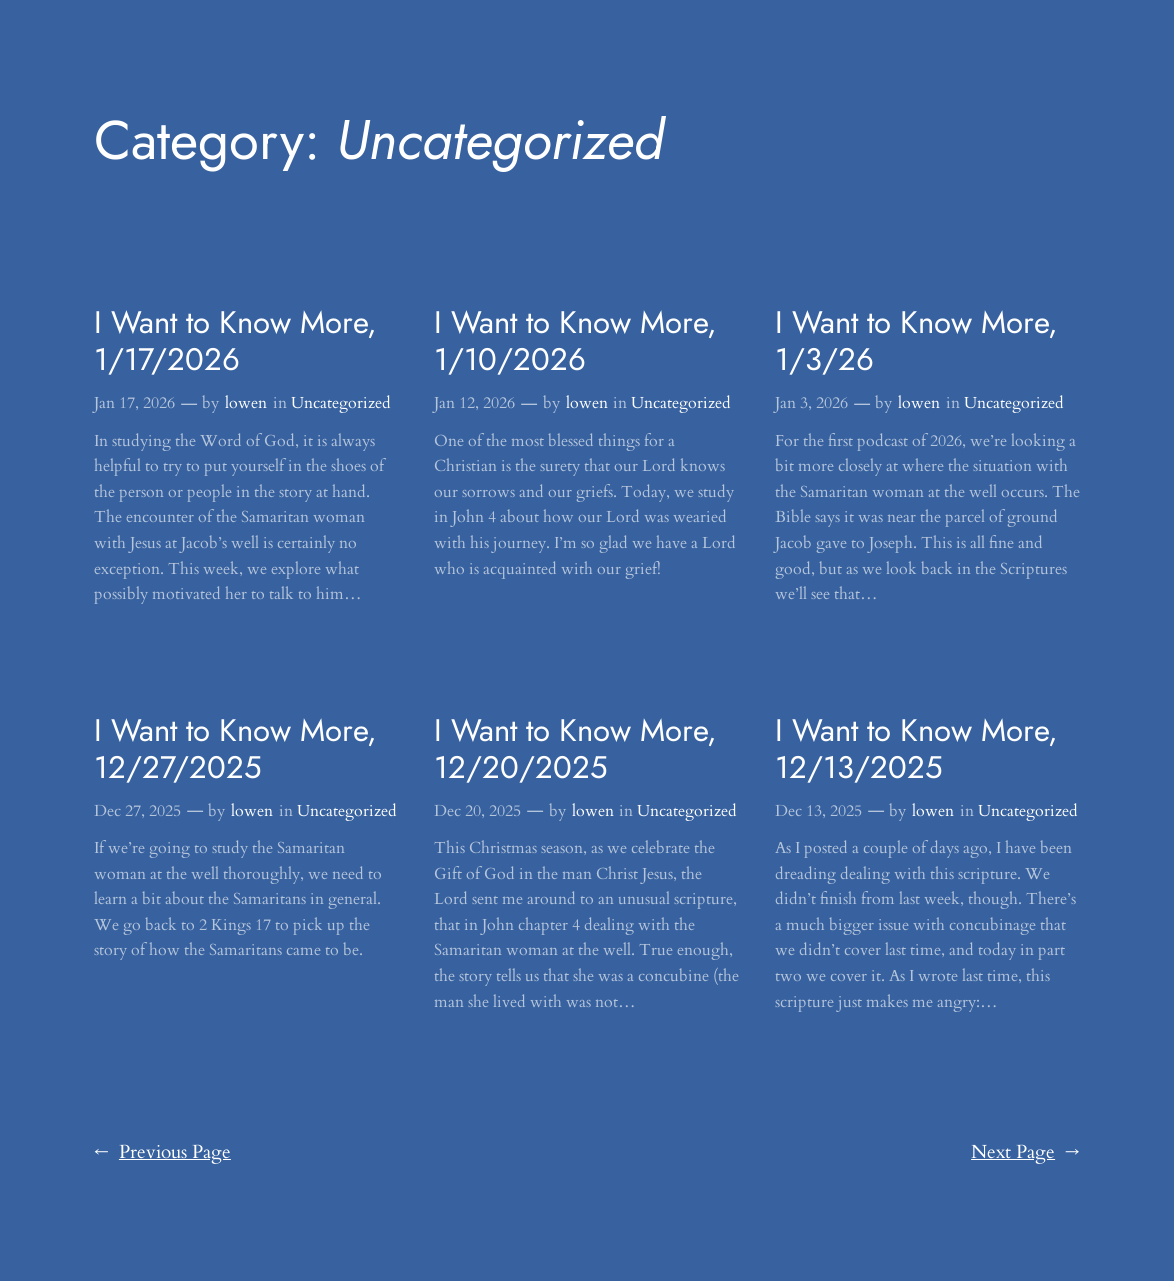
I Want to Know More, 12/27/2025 (235, 749)
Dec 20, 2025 (477, 811)
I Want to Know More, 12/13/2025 (916, 749)
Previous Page (162, 1153)
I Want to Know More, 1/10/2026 (575, 341)
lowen (246, 403)
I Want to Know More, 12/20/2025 (575, 749)
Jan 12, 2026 (474, 403)
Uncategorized (341, 403)
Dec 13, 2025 (818, 811)
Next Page (1025, 1153)
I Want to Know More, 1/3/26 (916, 341)
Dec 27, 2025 (137, 811)
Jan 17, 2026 (134, 403)
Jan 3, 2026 (811, 403)
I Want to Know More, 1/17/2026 (235, 341)
